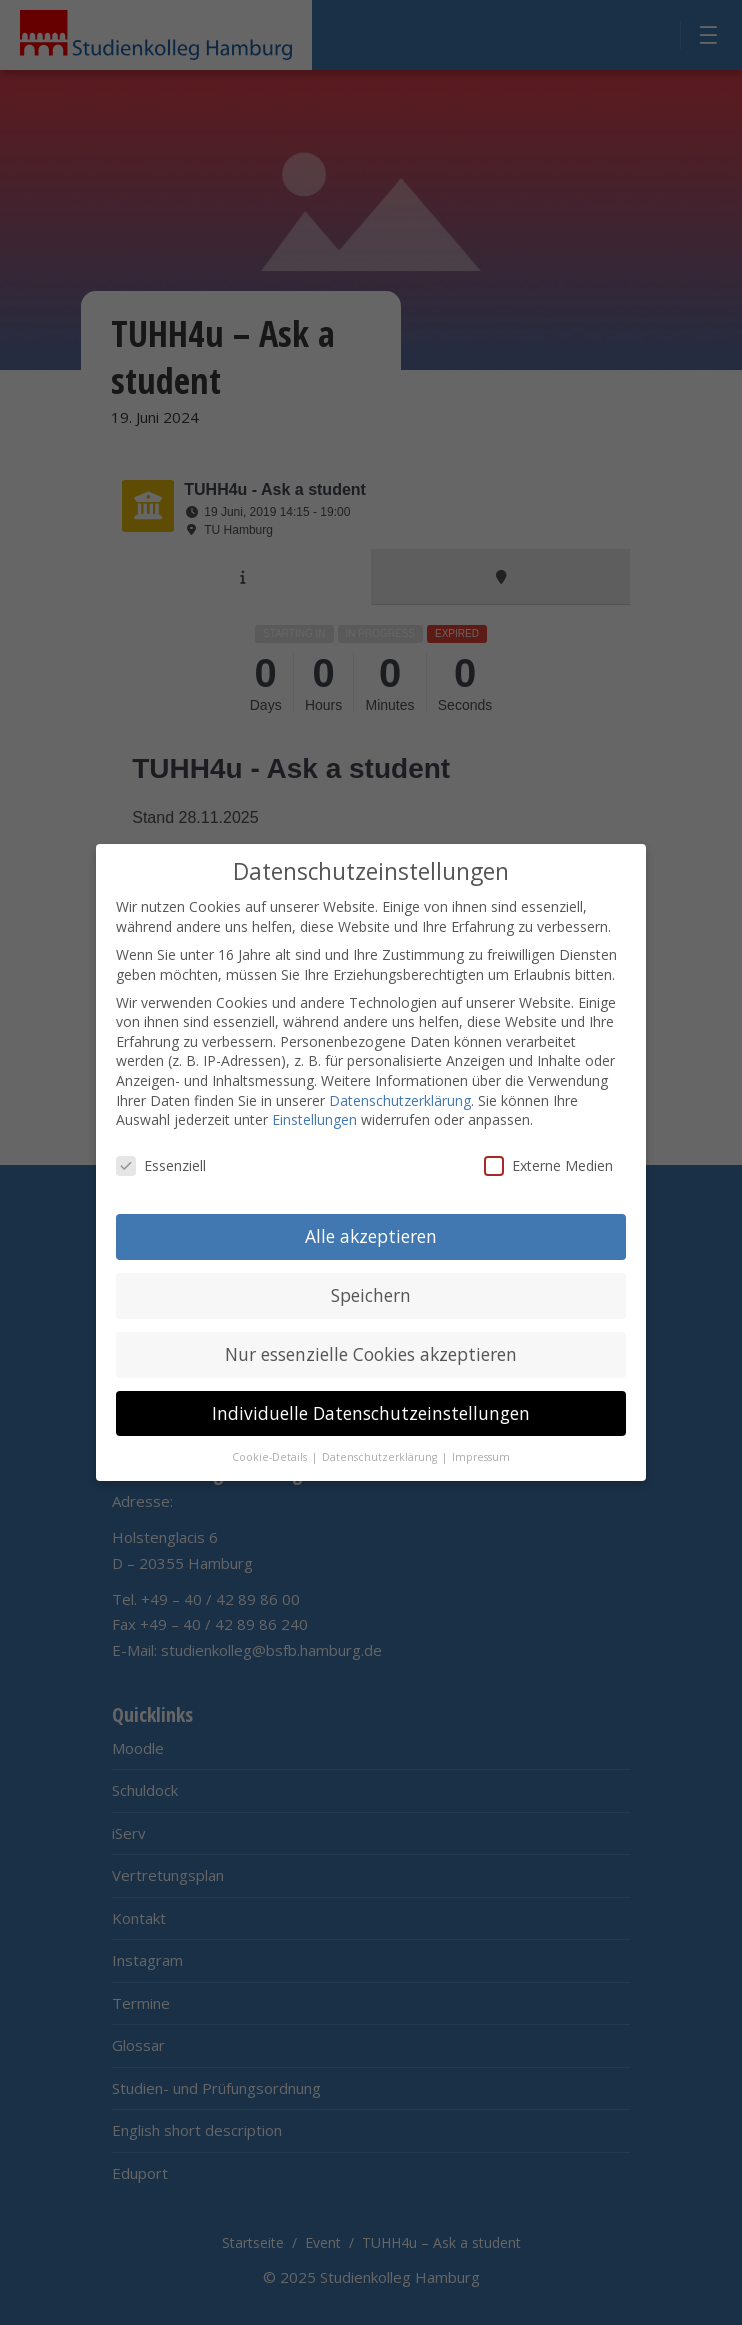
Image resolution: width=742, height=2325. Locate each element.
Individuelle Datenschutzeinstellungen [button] (371, 1410)
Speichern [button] (371, 1292)
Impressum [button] (481, 1454)
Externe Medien (548, 1162)
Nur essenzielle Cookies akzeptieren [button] (371, 1351)
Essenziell (161, 1162)
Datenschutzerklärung (400, 1097)
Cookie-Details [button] (271, 1454)
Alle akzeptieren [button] (371, 1233)
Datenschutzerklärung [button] (381, 1454)
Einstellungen (314, 1117)
